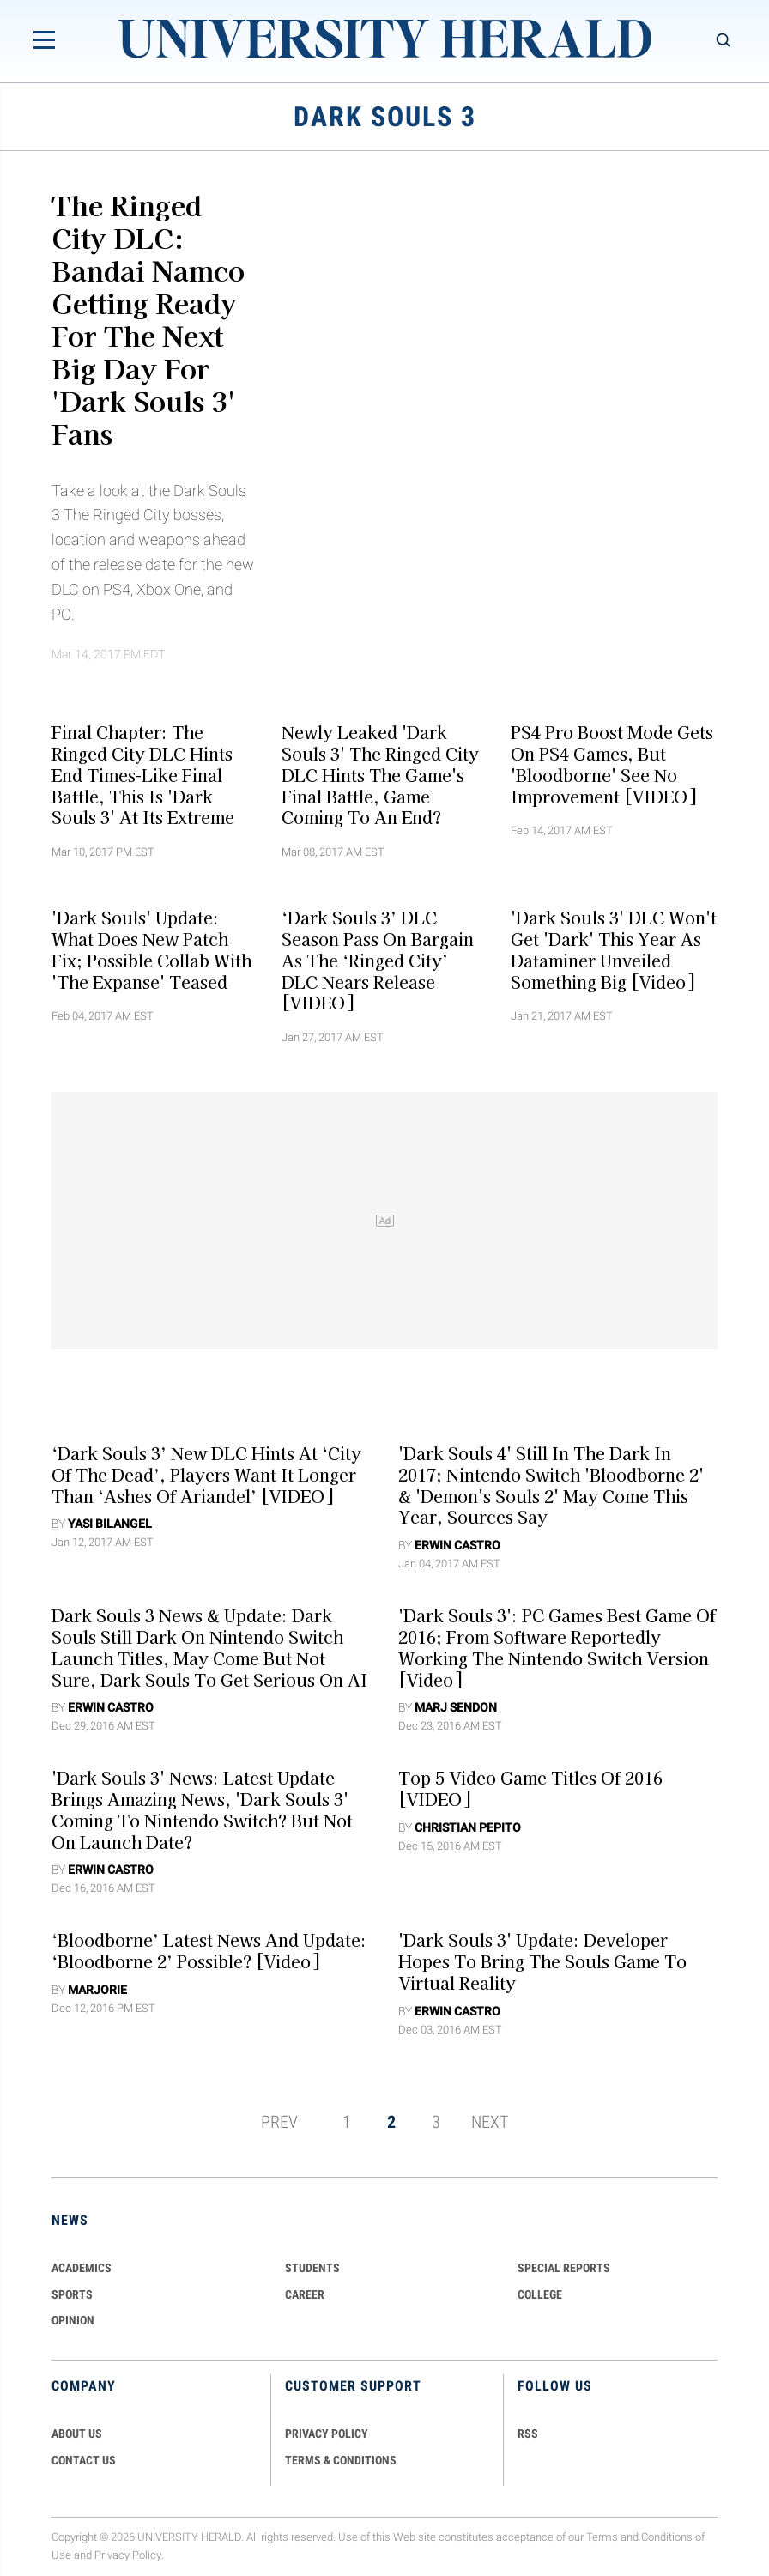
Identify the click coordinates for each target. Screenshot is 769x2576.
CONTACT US (83, 2460)
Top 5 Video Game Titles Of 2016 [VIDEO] (530, 1788)
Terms (602, 2537)
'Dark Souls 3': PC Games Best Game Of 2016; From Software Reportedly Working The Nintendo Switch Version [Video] (557, 1647)
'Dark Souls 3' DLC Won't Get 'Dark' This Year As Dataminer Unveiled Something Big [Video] (614, 949)
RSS (528, 2433)
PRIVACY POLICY (326, 2433)
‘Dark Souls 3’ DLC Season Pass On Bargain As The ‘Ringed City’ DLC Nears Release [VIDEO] (378, 960)
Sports (72, 2294)
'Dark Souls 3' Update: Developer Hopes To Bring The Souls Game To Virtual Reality (542, 1961)
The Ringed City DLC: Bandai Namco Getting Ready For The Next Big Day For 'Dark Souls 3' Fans (148, 318)
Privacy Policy (127, 2555)
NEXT (489, 2122)
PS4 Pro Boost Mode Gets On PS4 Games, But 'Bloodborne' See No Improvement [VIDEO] (612, 764)
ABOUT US (76, 2433)
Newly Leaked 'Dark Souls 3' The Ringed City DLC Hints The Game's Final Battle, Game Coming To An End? (380, 774)
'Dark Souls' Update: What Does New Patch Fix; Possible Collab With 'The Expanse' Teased (151, 949)
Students (312, 2268)
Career (304, 2294)
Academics (81, 2268)
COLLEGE (540, 2294)
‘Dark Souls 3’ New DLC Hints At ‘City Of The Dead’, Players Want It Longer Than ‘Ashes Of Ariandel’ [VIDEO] (206, 1474)
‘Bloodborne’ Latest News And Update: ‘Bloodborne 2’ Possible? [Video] (208, 1950)
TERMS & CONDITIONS (341, 2460)
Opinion (72, 2320)
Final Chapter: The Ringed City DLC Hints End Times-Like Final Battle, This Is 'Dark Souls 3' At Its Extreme (142, 774)
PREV (279, 2122)
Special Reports (564, 2268)
